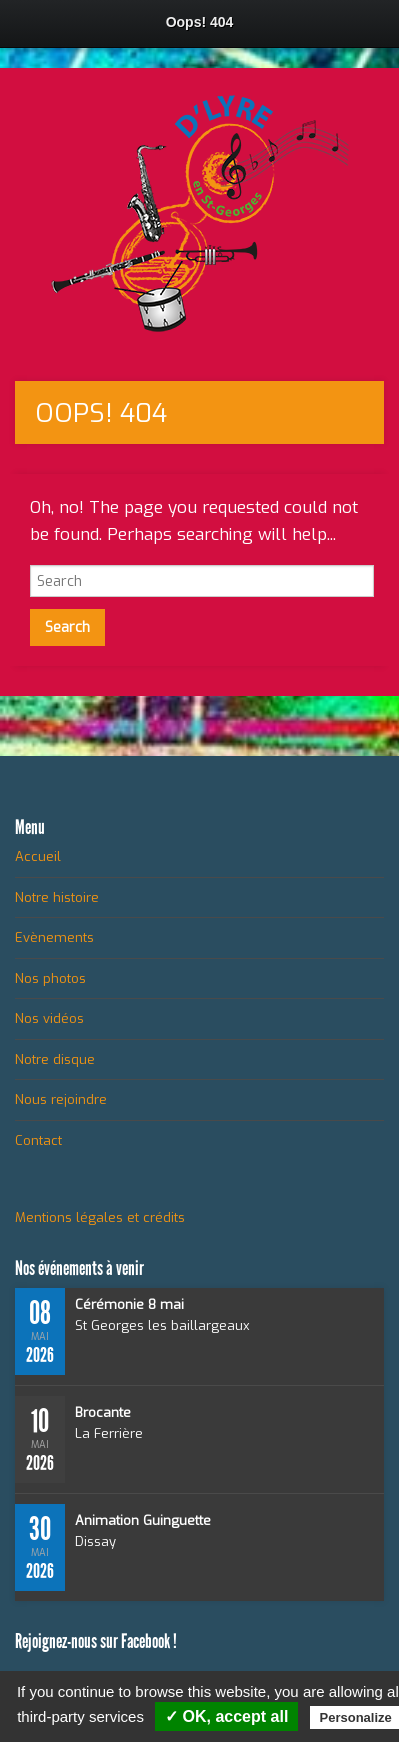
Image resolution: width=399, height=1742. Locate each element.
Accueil (38, 856)
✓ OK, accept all (226, 1716)
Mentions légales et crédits (100, 1217)
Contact (38, 1140)
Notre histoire (57, 897)
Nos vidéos (49, 1018)
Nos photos (50, 978)
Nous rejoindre (61, 1099)
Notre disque (55, 1059)
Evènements (54, 937)
